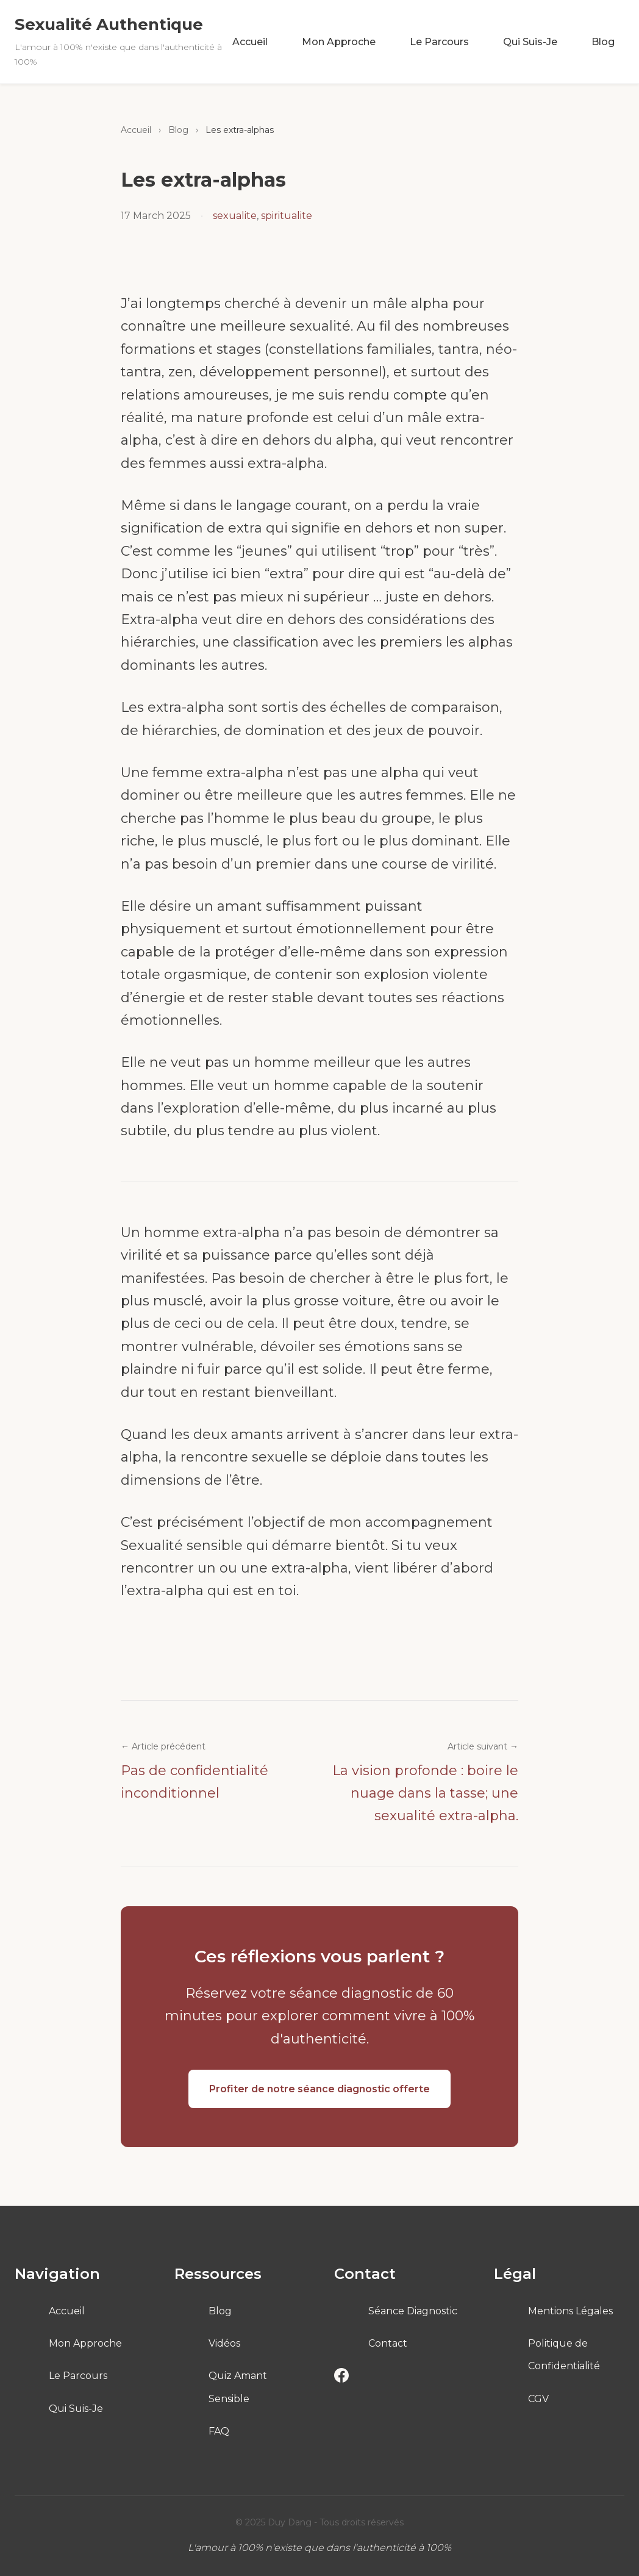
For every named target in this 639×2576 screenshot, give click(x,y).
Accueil (250, 42)
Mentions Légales (570, 2311)
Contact (387, 2343)
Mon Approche (339, 42)
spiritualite (286, 215)
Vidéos (224, 2343)
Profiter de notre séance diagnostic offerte (319, 2089)
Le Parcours (439, 42)
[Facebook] (341, 2378)
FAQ (219, 2431)
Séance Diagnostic (412, 2311)
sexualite (235, 215)
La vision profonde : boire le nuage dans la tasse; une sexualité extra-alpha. (425, 1793)
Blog (603, 42)
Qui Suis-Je (530, 42)
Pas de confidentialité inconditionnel (194, 1781)
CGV (538, 2399)
